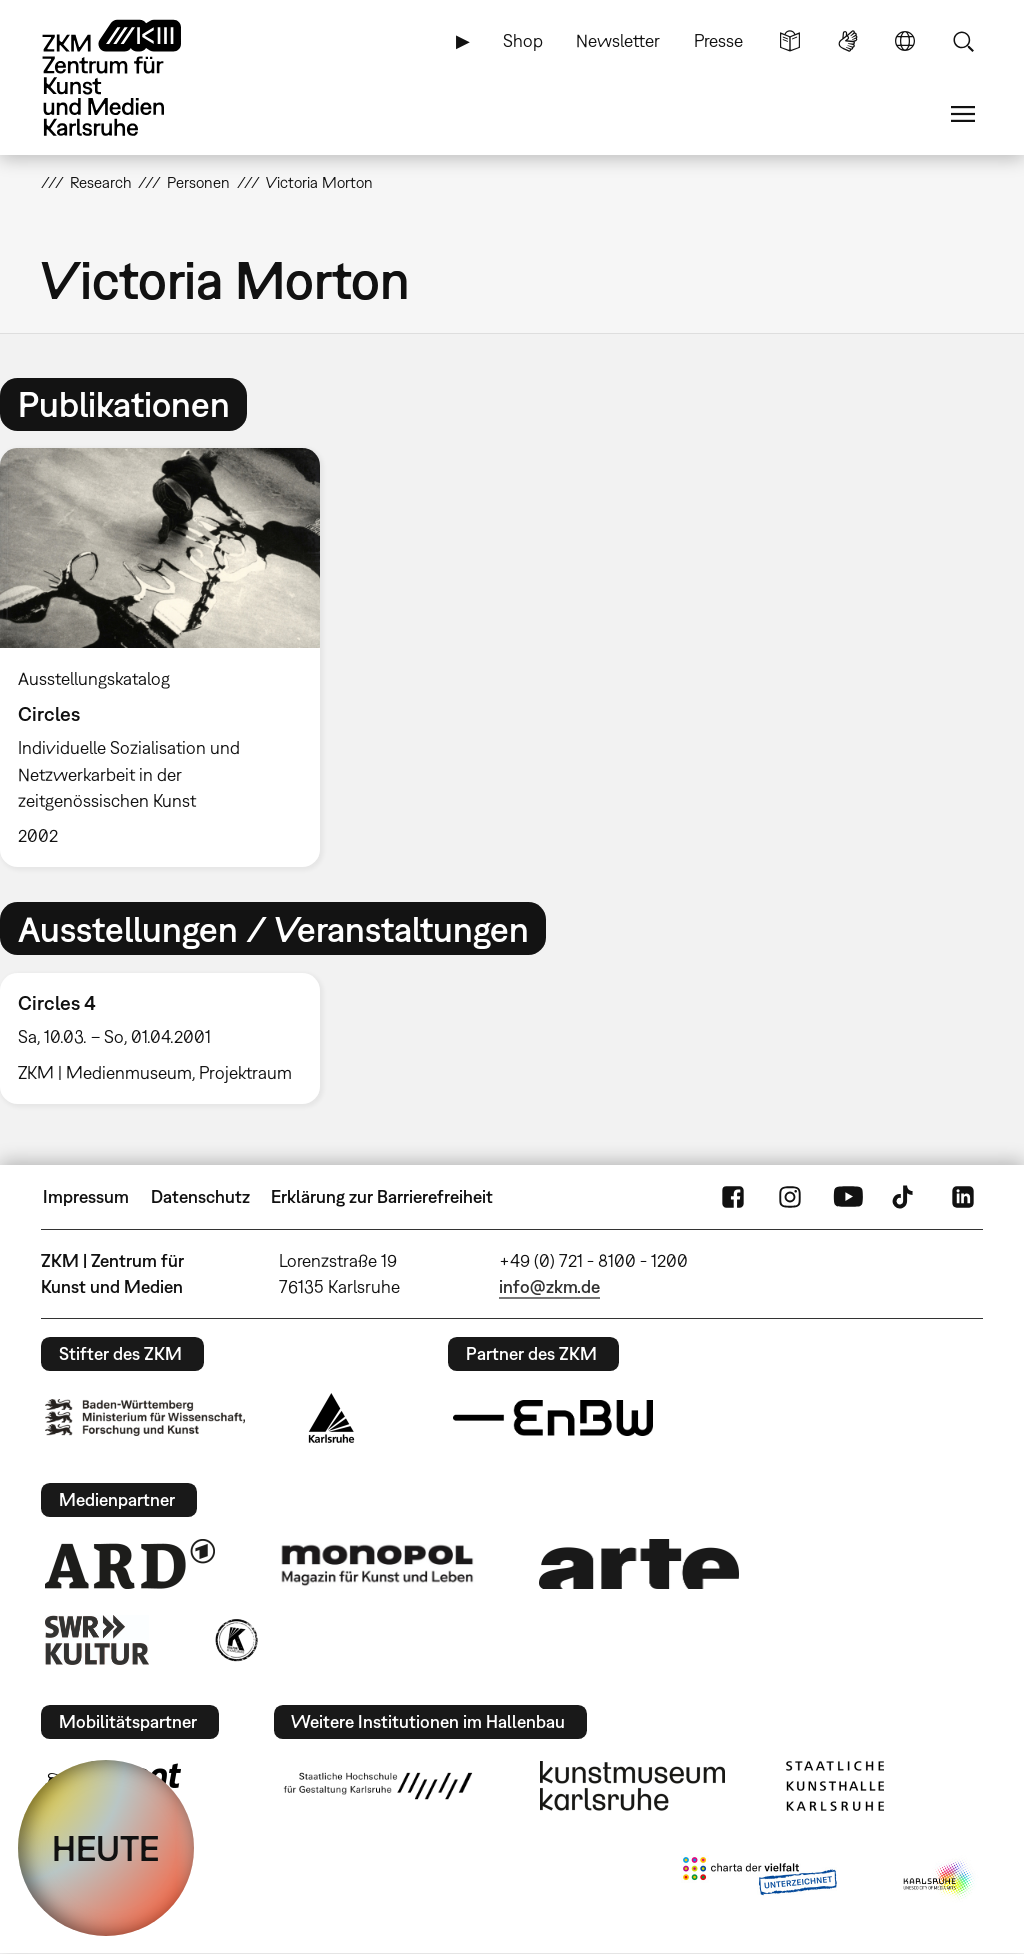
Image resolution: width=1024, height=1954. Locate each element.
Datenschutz (200, 1196)
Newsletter (618, 40)
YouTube (848, 1197)
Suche (963, 41)
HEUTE (106, 1848)
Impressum (86, 1196)
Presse (718, 40)
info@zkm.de (549, 1286)
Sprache (905, 41)
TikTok (905, 1197)
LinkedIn (963, 1197)
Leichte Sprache (790, 41)
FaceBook (733, 1197)
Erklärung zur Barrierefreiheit (382, 1196)
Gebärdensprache (848, 41)
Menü (963, 114)
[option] (169, 657)
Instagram (790, 1197)
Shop (523, 40)
